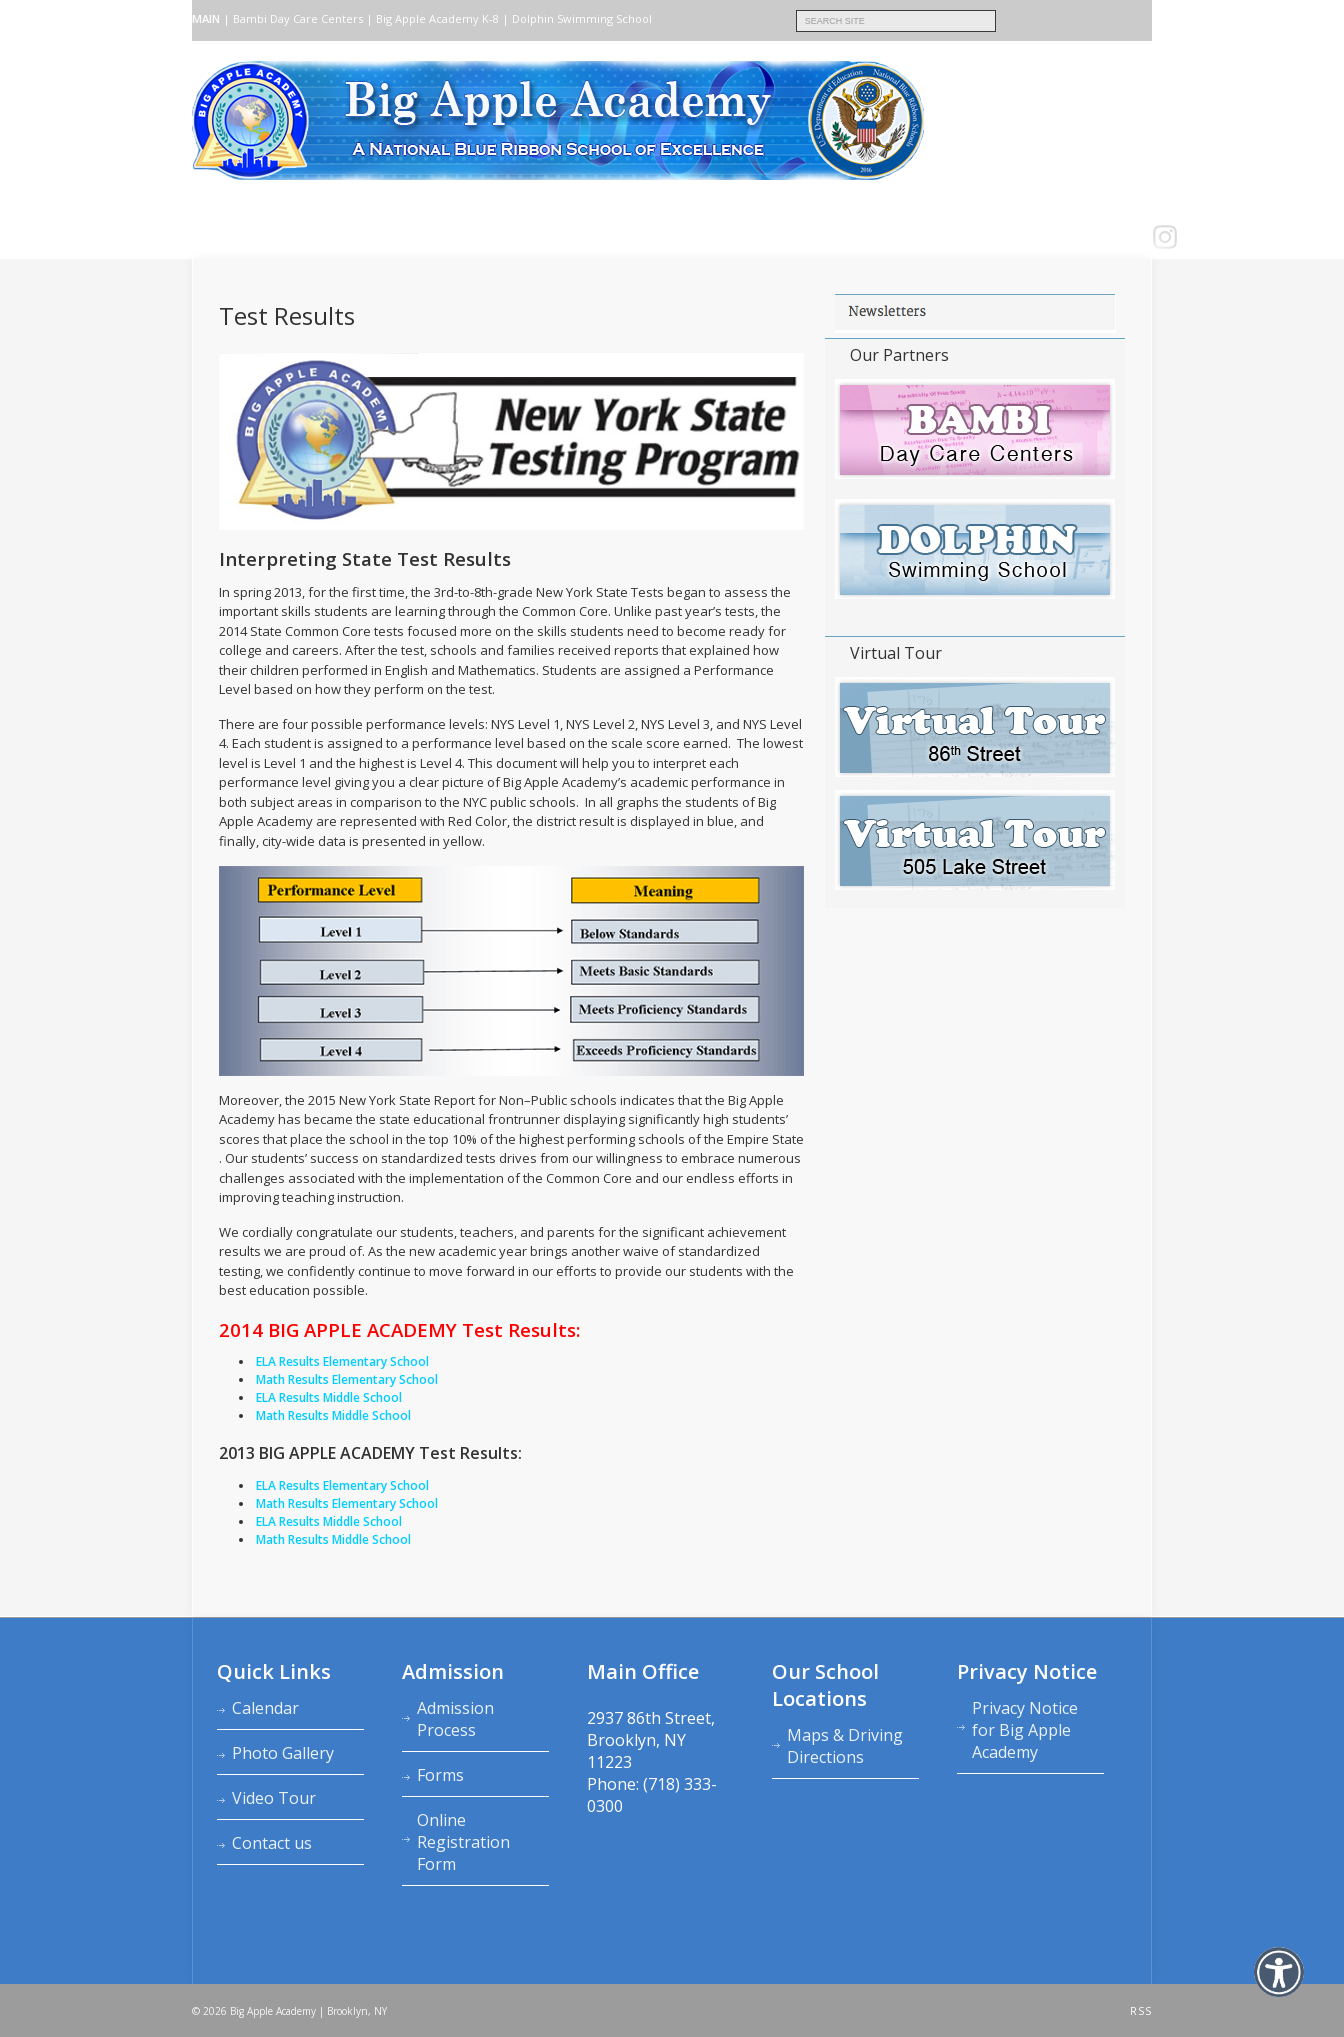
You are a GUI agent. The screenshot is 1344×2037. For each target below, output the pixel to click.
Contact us (617, 237)
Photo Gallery (283, 1753)
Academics (460, 237)
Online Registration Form (463, 1842)
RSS (1141, 2011)
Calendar (265, 1708)
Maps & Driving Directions (845, 1746)
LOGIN (811, 237)
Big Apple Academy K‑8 (437, 18)
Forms (440, 1775)
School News (741, 237)
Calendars (536, 237)
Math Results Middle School (333, 1539)
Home (214, 237)
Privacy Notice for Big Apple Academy (1025, 1730)
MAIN (206, 18)
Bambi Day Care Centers (298, 18)
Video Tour (274, 1798)
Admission (385, 237)
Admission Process (455, 1719)
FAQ (677, 237)
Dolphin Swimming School (582, 18)
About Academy (292, 237)
